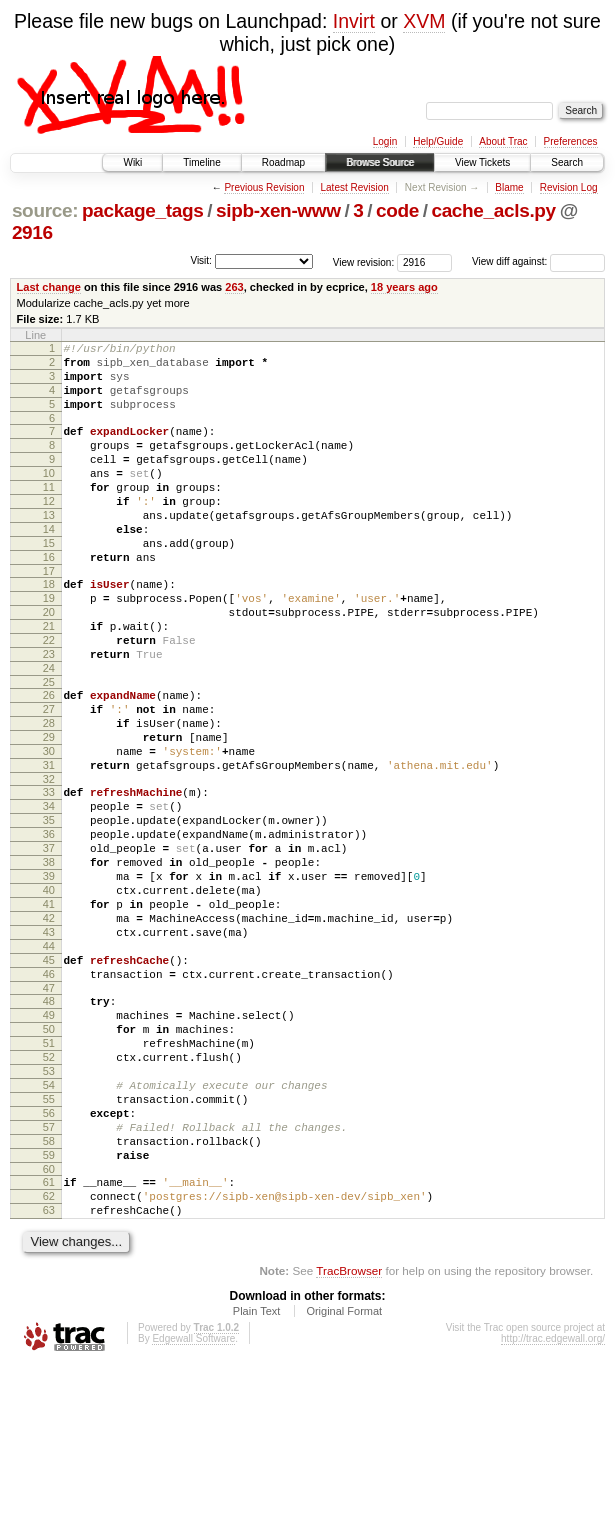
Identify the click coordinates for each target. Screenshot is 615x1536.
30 (49, 829)
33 (49, 876)
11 (49, 514)
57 (49, 1280)
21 (49, 680)
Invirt (354, 21)
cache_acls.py (493, 210)
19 (49, 646)
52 (49, 1195)
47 (49, 1114)
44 (49, 1063)
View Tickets (482, 162)
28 (49, 795)
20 (49, 663)
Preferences (571, 141)
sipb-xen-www (278, 210)
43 (49, 1046)
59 (49, 1314)
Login (385, 141)
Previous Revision (264, 187)
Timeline (201, 162)
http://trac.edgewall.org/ (553, 1509)
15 (49, 582)
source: (45, 210)
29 (49, 812)
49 (49, 1144)
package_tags (143, 210)
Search (567, 162)
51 (49, 1178)
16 (49, 599)
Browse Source (380, 162)
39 (49, 978)
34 (49, 893)
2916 (32, 232)
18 (49, 629)
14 (49, 565)
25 (49, 748)
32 (49, 863)
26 (49, 761)
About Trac (503, 141)
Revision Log (569, 187)
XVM (424, 21)
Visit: (201, 260)
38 (49, 961)
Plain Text (257, 1482)
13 (49, 548)
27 (49, 778)
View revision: (364, 261)
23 (49, 714)
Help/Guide (438, 141)
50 (49, 1161)
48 (49, 1127)
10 (49, 497)
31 (49, 846)
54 (49, 1229)
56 (49, 1263)
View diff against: (538, 261)
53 (49, 1212)
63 (49, 1378)
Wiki (132, 162)
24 (49, 731)
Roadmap (283, 162)
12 (49, 531)
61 (49, 1344)
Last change (49, 287)
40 (49, 995)
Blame (509, 187)
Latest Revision (354, 187)
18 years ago (404, 287)
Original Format (344, 1482)
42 (49, 1029)
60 (49, 1331)
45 (49, 1080)
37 (49, 944)
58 (49, 1297)
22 (49, 697)
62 (49, 1361)
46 (49, 1097)
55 (49, 1246)
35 (49, 910)
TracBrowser (349, 1441)
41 (49, 1012)
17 (49, 616)
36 (49, 927)
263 (234, 287)
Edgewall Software (193, 1509)
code (397, 210)
